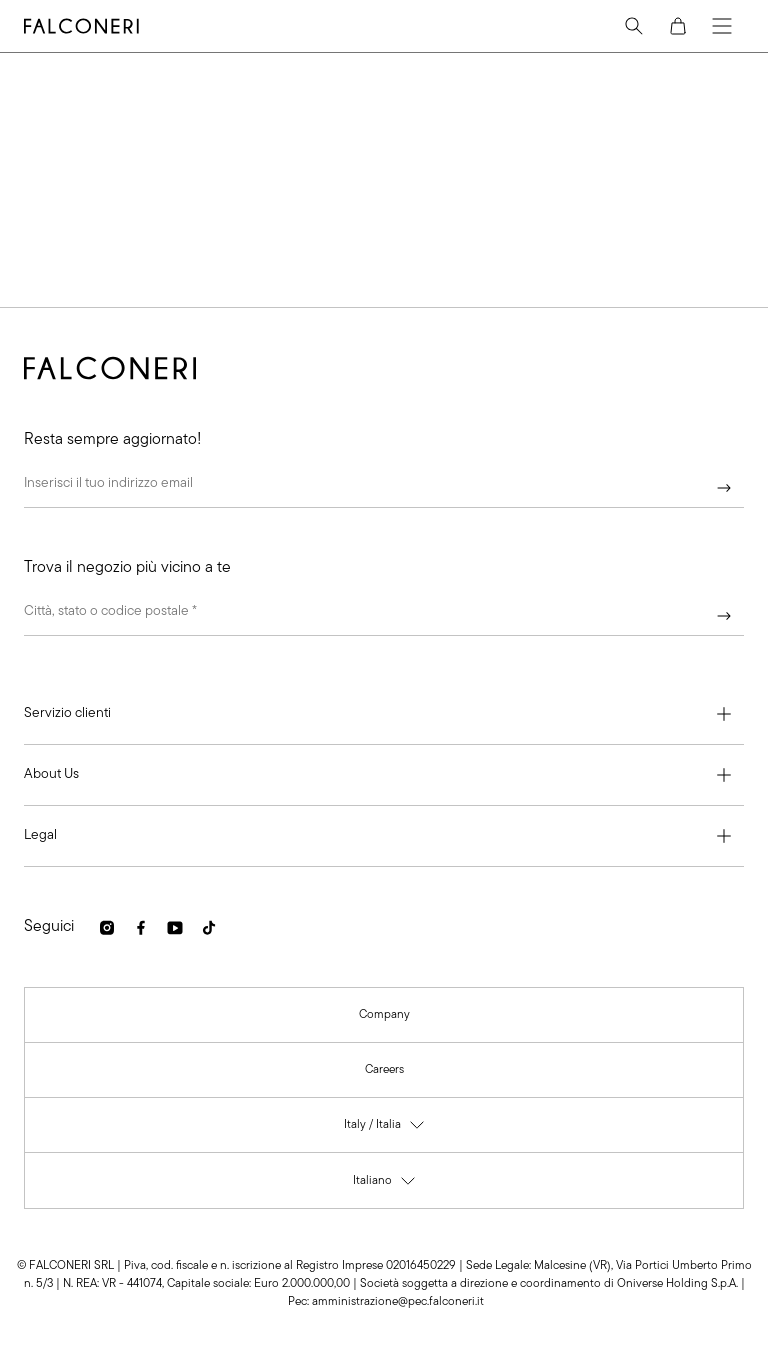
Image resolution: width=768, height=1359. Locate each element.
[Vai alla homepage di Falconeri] (81, 26)
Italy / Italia (385, 1128)
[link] (107, 927)
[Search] (634, 26)
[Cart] (678, 26)
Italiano (385, 1184)
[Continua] (724, 488)
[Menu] (722, 26)
